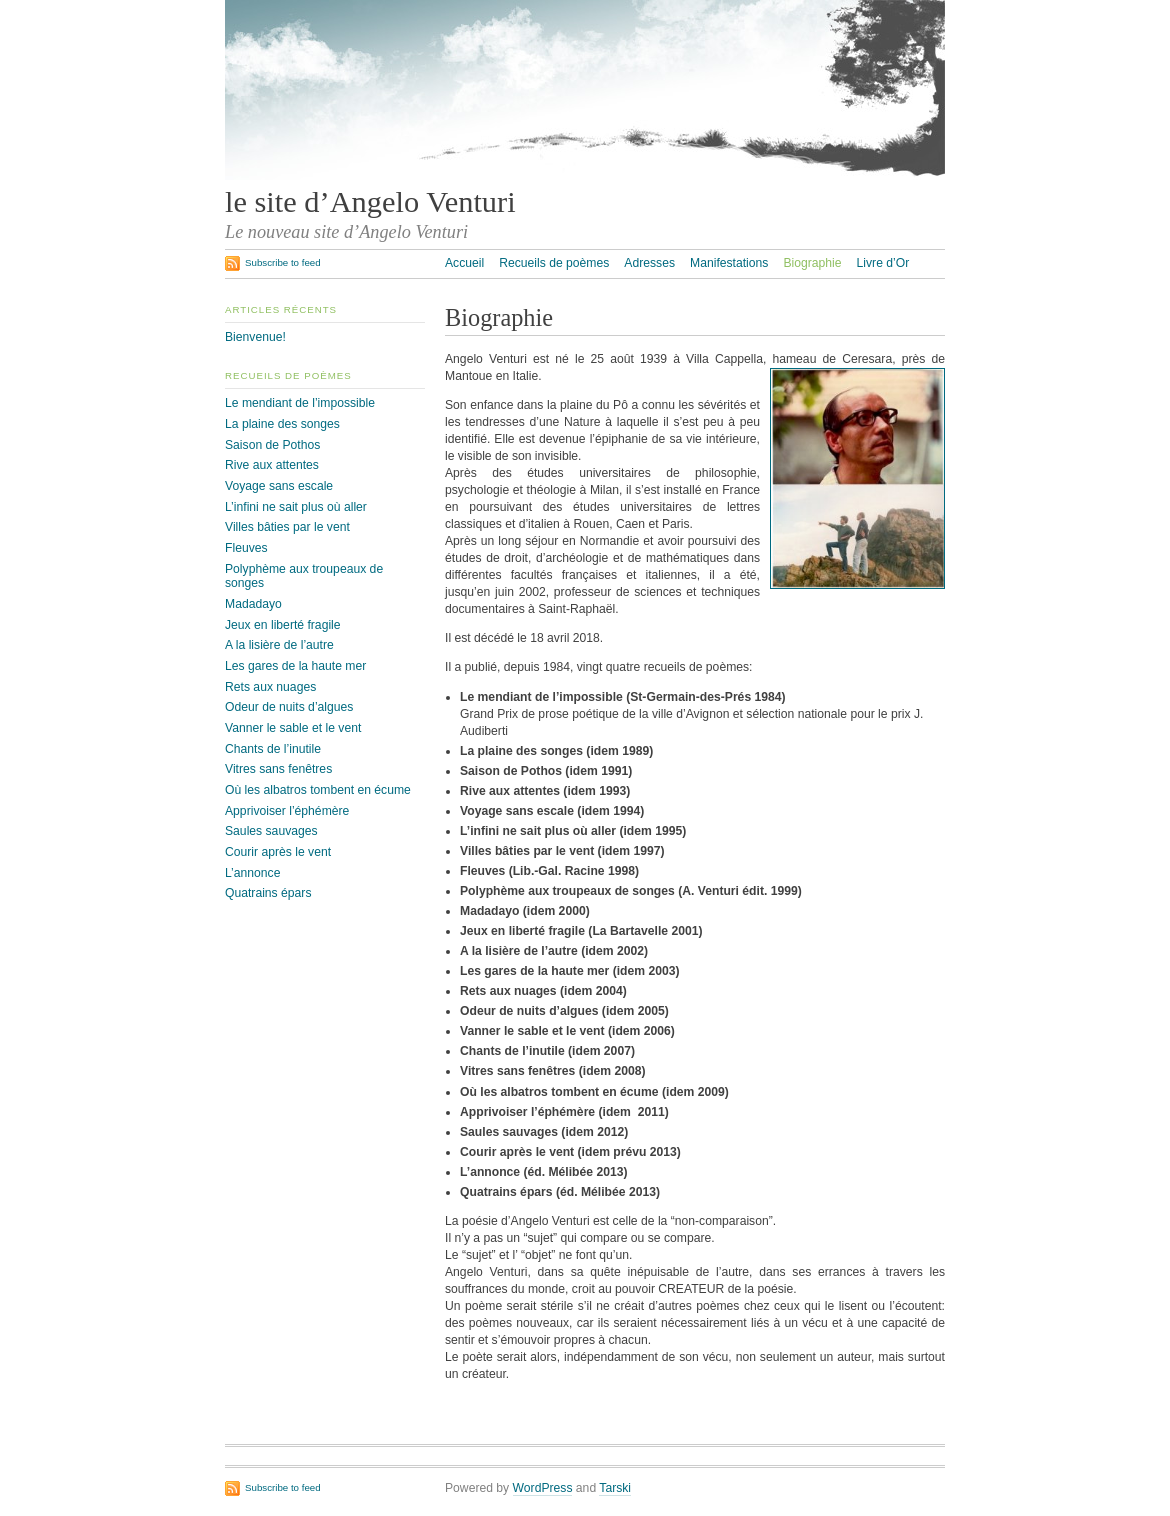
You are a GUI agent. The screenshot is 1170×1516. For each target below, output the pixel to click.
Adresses (649, 263)
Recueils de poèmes (554, 263)
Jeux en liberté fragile (283, 625)
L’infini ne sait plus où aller (296, 507)
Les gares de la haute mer (295, 666)
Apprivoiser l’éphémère (287, 811)
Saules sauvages (271, 831)
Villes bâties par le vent (287, 527)
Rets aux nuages (270, 687)
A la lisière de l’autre (279, 645)
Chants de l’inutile (273, 749)
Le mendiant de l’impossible (300, 403)
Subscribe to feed (283, 262)
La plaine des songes (282, 424)
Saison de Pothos (272, 445)
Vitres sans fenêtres (278, 769)
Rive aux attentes (272, 465)
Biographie (812, 263)
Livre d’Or (883, 263)
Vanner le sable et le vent (293, 728)
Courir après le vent (278, 852)
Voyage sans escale (279, 486)
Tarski (615, 1488)
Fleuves (246, 548)
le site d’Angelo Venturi (370, 202)
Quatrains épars (268, 893)
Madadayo (253, 604)
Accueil (464, 263)
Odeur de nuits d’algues (289, 707)
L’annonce (252, 873)
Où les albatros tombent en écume (318, 790)
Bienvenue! (255, 337)
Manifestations (729, 263)
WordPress (543, 1488)
